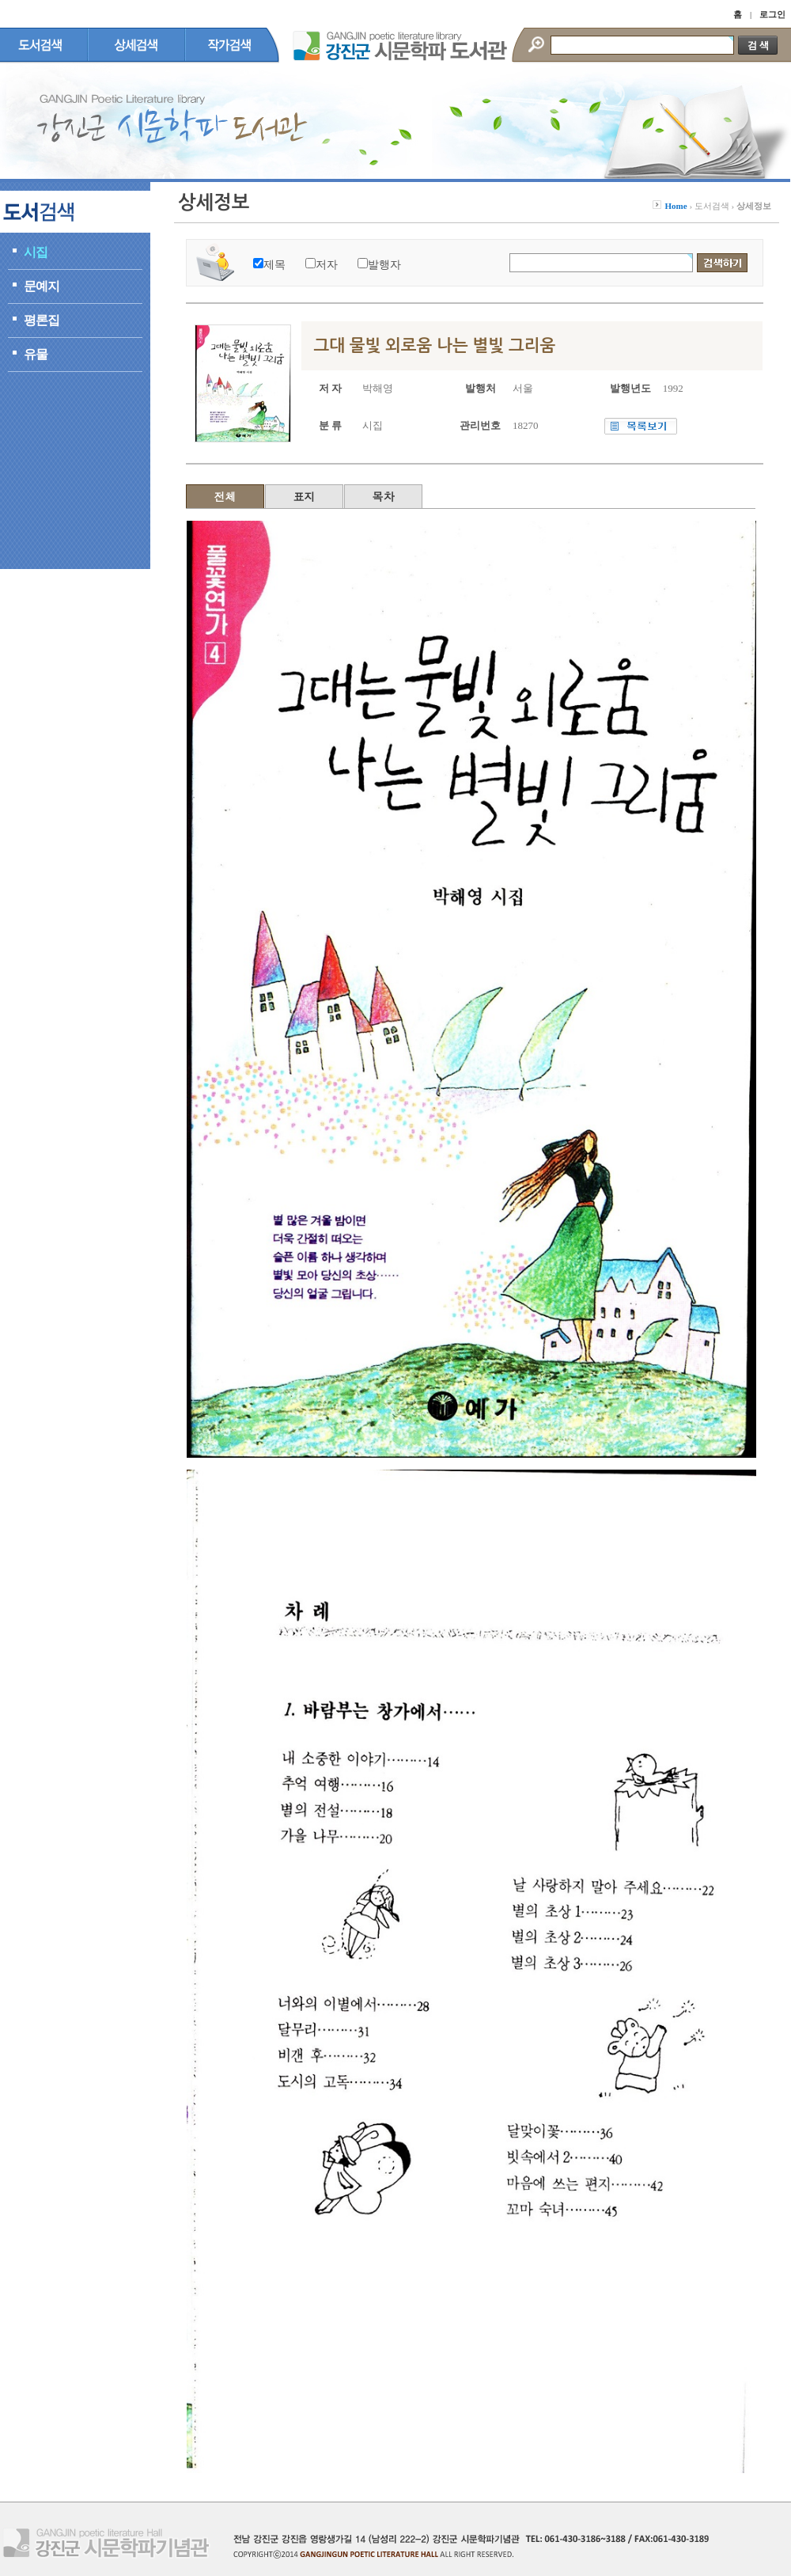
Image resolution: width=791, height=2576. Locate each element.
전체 (225, 496)
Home (676, 206)
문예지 (41, 286)
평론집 (41, 320)
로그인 (772, 14)
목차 (384, 496)
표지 (304, 496)
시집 (35, 252)
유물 (35, 354)
